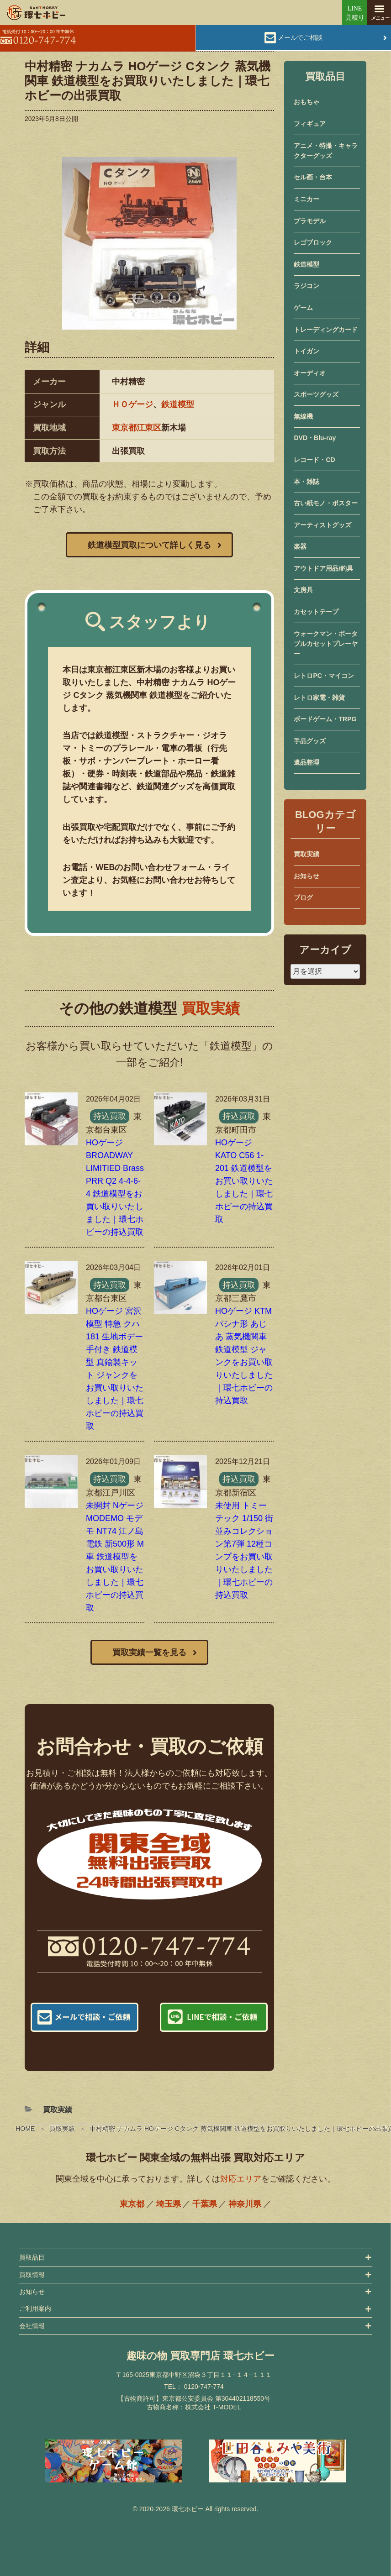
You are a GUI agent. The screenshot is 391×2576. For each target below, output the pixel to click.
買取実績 (62, 2128)
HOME (25, 2128)
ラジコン (306, 285)
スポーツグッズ (316, 394)
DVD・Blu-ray (315, 437)
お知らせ (306, 876)
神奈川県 (244, 2204)
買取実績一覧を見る (149, 1652)
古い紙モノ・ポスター (326, 503)
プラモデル (310, 221)
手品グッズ (310, 741)
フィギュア (310, 123)
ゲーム (303, 307)
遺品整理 (306, 762)
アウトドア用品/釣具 (323, 568)
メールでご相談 (300, 37)
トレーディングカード (326, 329)
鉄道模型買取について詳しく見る (149, 545)
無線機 (303, 416)
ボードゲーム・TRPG (325, 719)
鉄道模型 (177, 404)
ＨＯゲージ (132, 404)
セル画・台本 (313, 177)
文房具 (303, 589)
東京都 (132, 2204)
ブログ (303, 897)
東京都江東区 (136, 427)
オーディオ (310, 373)
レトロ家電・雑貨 (319, 697)
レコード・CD (314, 459)
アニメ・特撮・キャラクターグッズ (326, 150)
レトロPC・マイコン (324, 675)
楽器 (300, 546)
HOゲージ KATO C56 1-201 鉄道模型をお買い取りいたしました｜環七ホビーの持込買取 (244, 1181)
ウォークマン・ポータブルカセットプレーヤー (326, 644)
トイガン (306, 351)
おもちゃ (306, 101)
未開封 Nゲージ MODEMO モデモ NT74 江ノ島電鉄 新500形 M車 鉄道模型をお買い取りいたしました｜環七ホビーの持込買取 (115, 1556)
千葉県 (204, 2204)
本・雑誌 (306, 481)
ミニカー (306, 199)
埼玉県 (168, 2204)
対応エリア (240, 2178)
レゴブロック (313, 242)
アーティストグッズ (322, 525)
